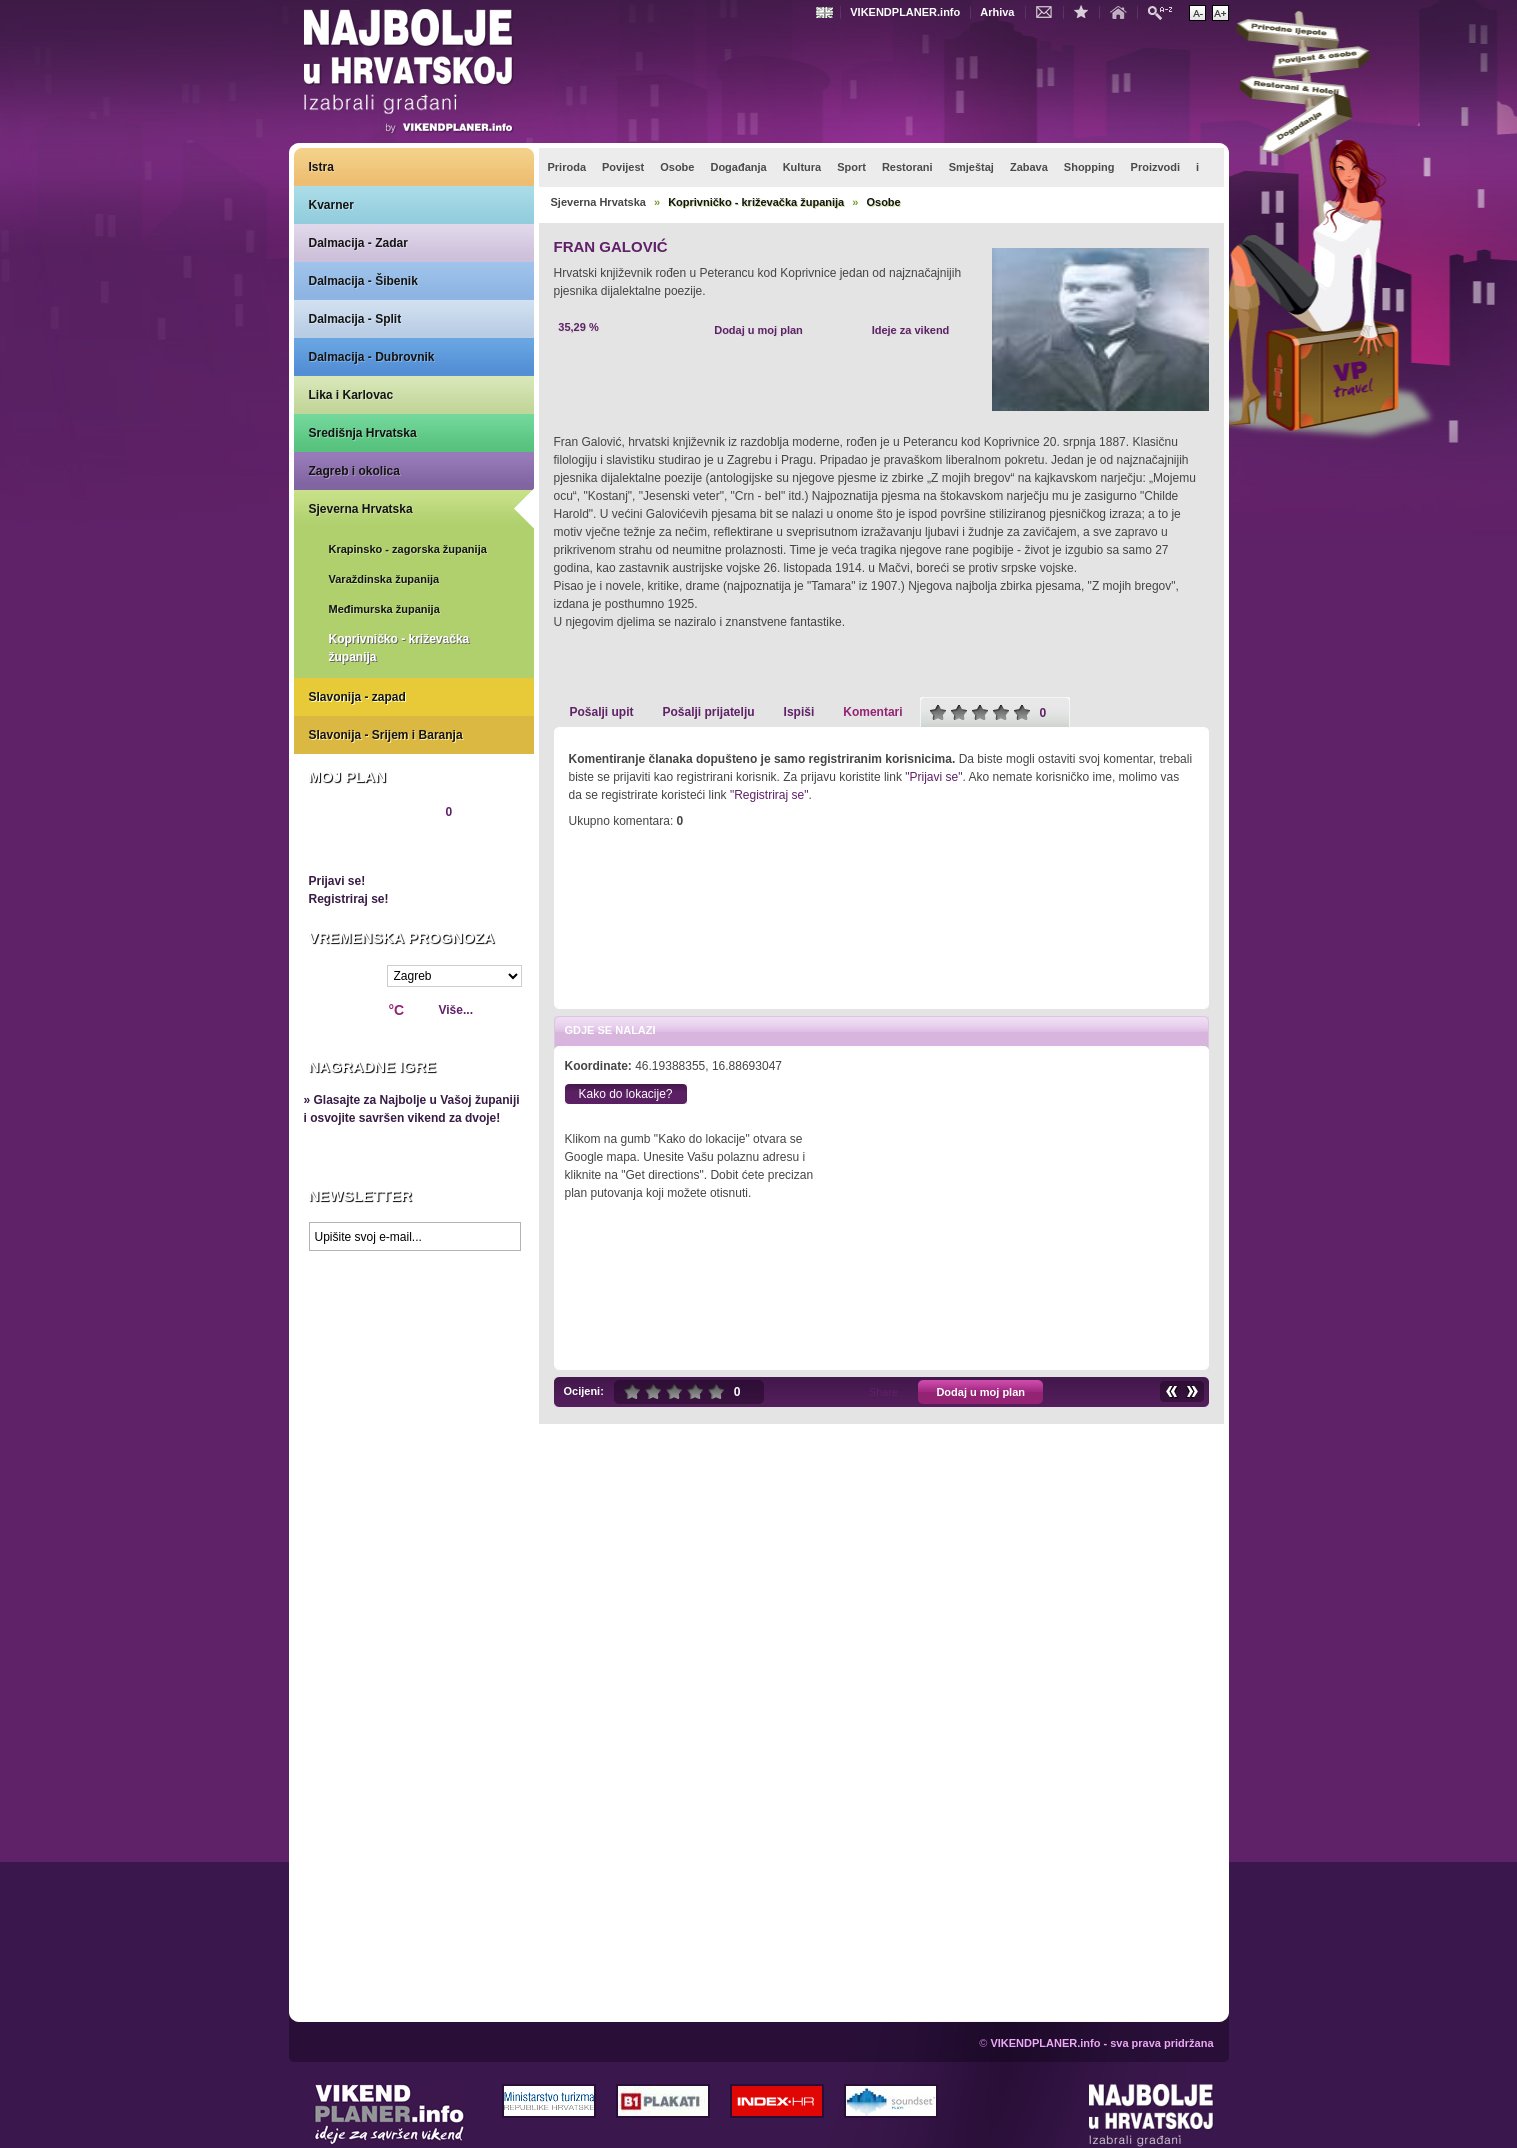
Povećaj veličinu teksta (1220, 13)
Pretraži (1165, 11)
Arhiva (997, 12)
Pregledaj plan (369, 846)
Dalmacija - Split (355, 319)
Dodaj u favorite (1086, 11)
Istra (321, 167)
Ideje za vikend (911, 330)
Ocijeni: (584, 1391)
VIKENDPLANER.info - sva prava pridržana (1101, 2043)
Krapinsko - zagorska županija (408, 549)
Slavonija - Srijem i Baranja (386, 735)
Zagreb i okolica (354, 471)
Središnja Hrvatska (363, 433)
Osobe (883, 202)
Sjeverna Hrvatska (361, 509)
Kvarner (331, 205)
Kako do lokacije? (625, 1094)
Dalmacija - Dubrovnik (372, 357)
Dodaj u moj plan (758, 330)
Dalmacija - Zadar (358, 243)
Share (883, 1392)
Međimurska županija (384, 609)
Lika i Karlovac (351, 395)
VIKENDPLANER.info (905, 12)
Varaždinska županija (384, 579)
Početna (1123, 11)
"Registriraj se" (769, 795)
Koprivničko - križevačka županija (399, 648)
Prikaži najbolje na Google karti (414, 1380)
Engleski (827, 12)
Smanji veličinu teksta (1197, 13)
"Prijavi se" (933, 777)
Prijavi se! (337, 881)
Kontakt (1049, 11)
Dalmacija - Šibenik (363, 281)
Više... (456, 1010)
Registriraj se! (349, 899)
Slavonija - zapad (357, 697)
